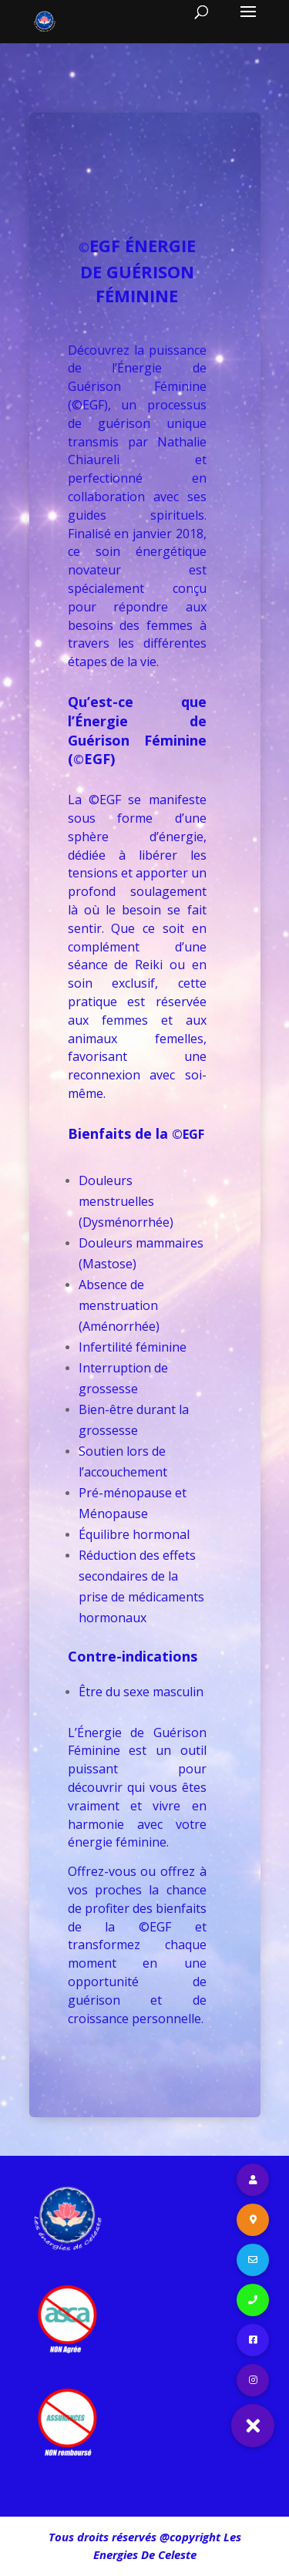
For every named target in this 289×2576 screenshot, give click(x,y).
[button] (252, 2425)
